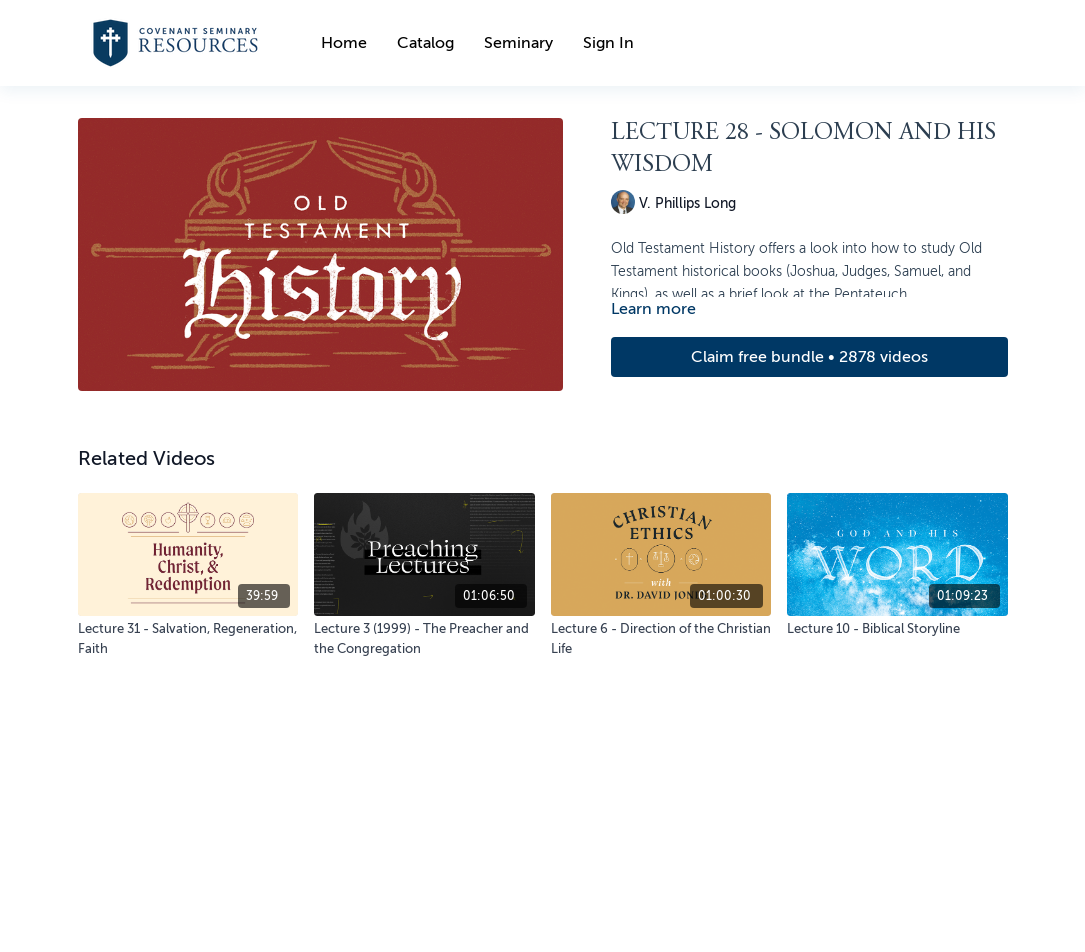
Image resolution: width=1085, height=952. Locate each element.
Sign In (608, 43)
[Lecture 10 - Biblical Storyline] (897, 629)
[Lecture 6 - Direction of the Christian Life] (661, 638)
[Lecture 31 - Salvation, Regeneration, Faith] (188, 638)
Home (344, 43)
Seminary (518, 43)
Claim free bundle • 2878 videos (809, 357)
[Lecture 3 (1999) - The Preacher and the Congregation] (424, 638)
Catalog (425, 43)
